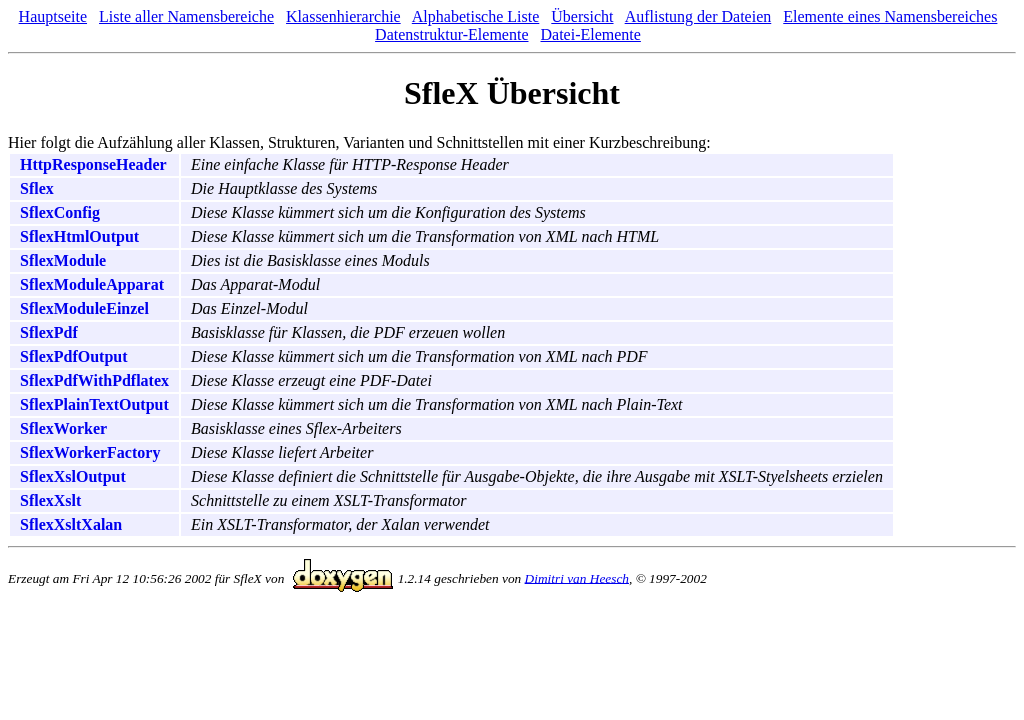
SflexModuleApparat (92, 284)
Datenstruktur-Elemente (451, 34)
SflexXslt (50, 500)
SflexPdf (49, 332)
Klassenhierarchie (343, 16)
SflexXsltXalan (71, 524)
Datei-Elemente (591, 34)
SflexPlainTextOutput (94, 404)
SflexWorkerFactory (90, 452)
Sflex (37, 188)
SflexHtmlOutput (79, 236)
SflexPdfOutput (74, 356)
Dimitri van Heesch (577, 577)
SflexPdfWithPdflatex (94, 380)
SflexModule (63, 260)
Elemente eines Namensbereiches (890, 16)
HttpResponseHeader (93, 164)
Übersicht (582, 16)
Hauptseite (53, 16)
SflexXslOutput (73, 476)
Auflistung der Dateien (698, 16)
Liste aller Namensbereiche (186, 16)
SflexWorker (63, 428)
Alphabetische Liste (476, 16)
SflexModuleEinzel (84, 308)
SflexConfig (60, 212)
